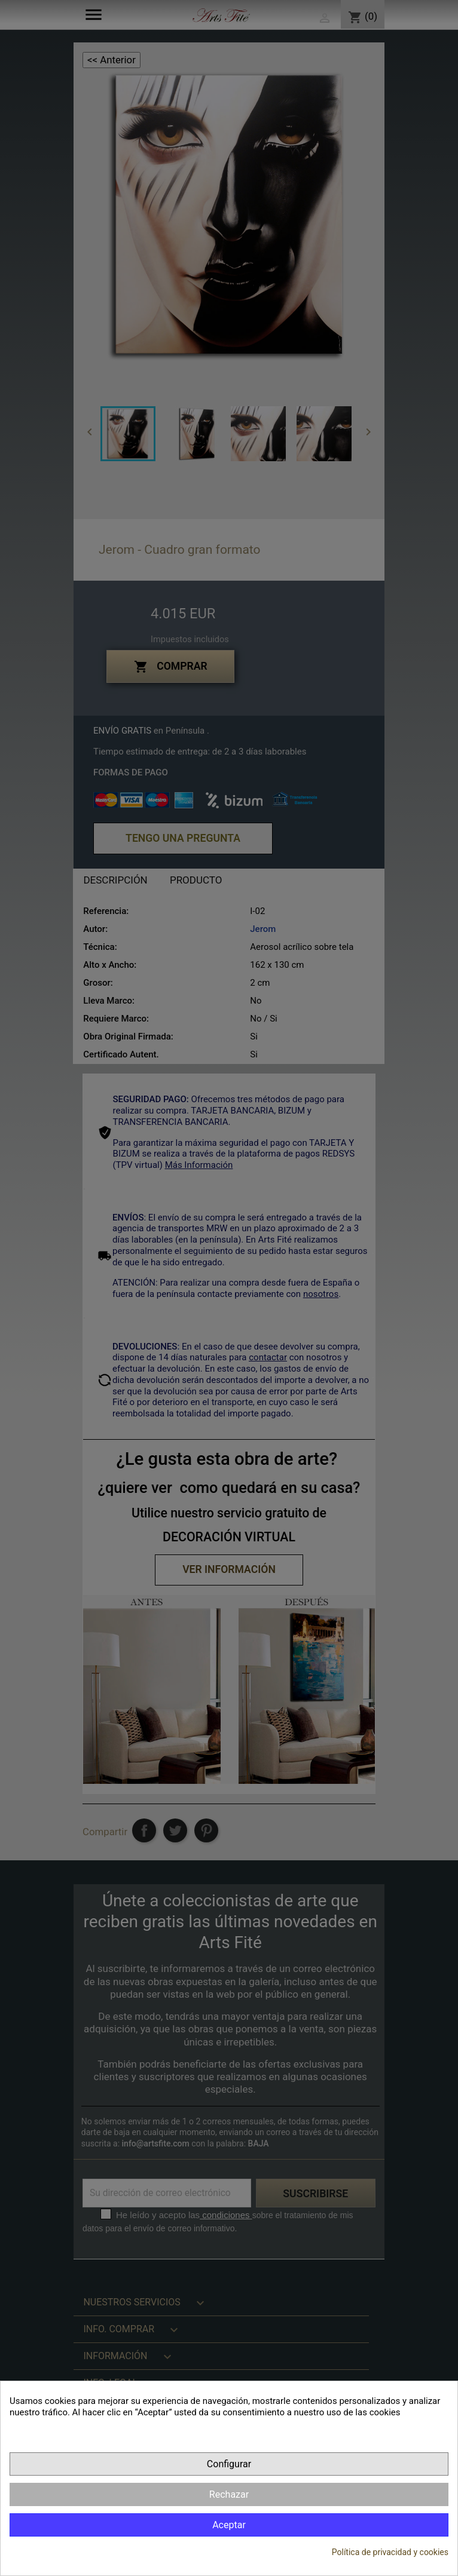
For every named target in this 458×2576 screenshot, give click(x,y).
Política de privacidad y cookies (390, 2552)
